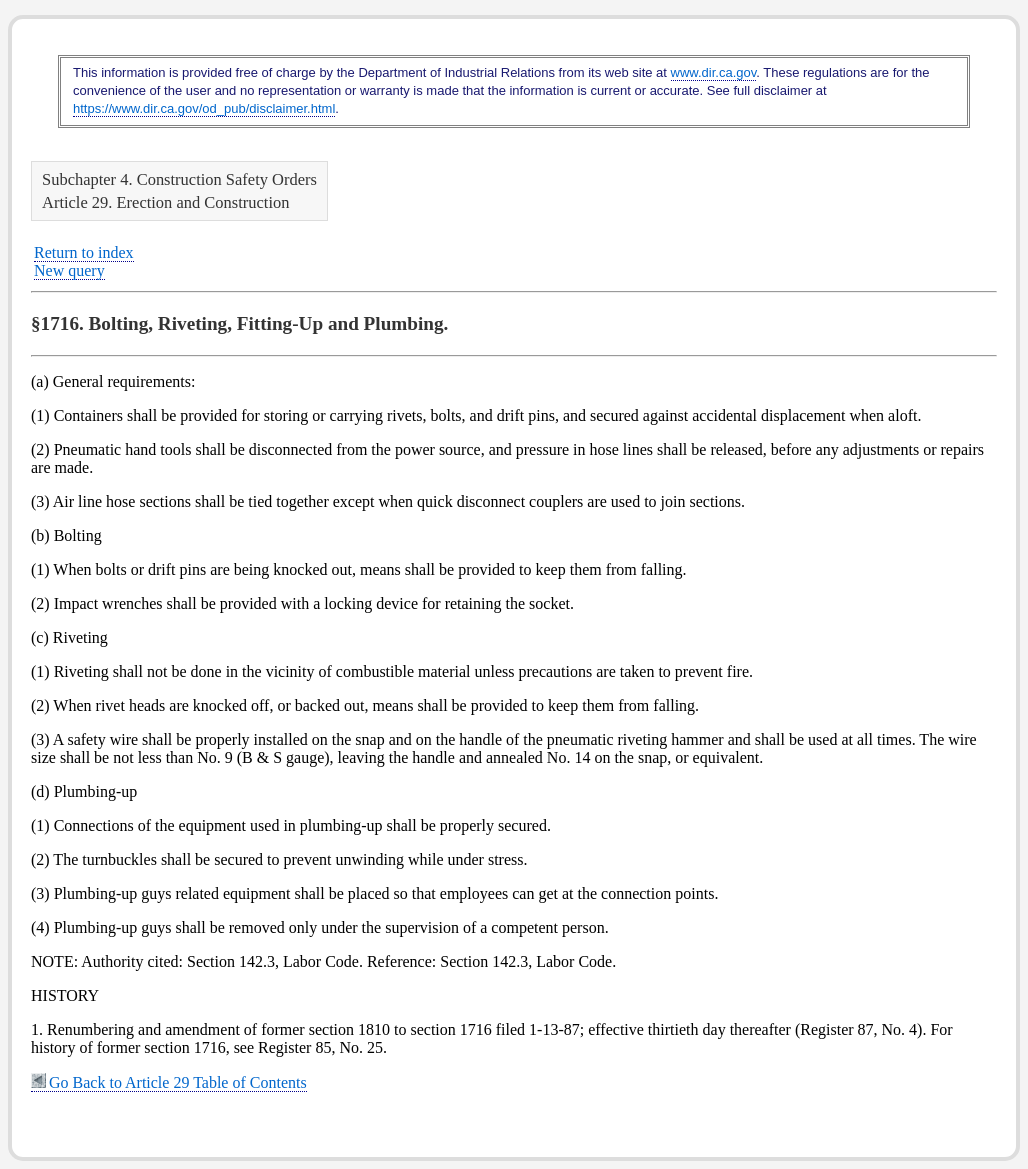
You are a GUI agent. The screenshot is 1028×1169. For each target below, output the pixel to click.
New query (69, 270)
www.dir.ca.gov (714, 72)
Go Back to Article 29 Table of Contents (169, 1082)
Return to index (84, 252)
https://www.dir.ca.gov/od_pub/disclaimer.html (204, 108)
